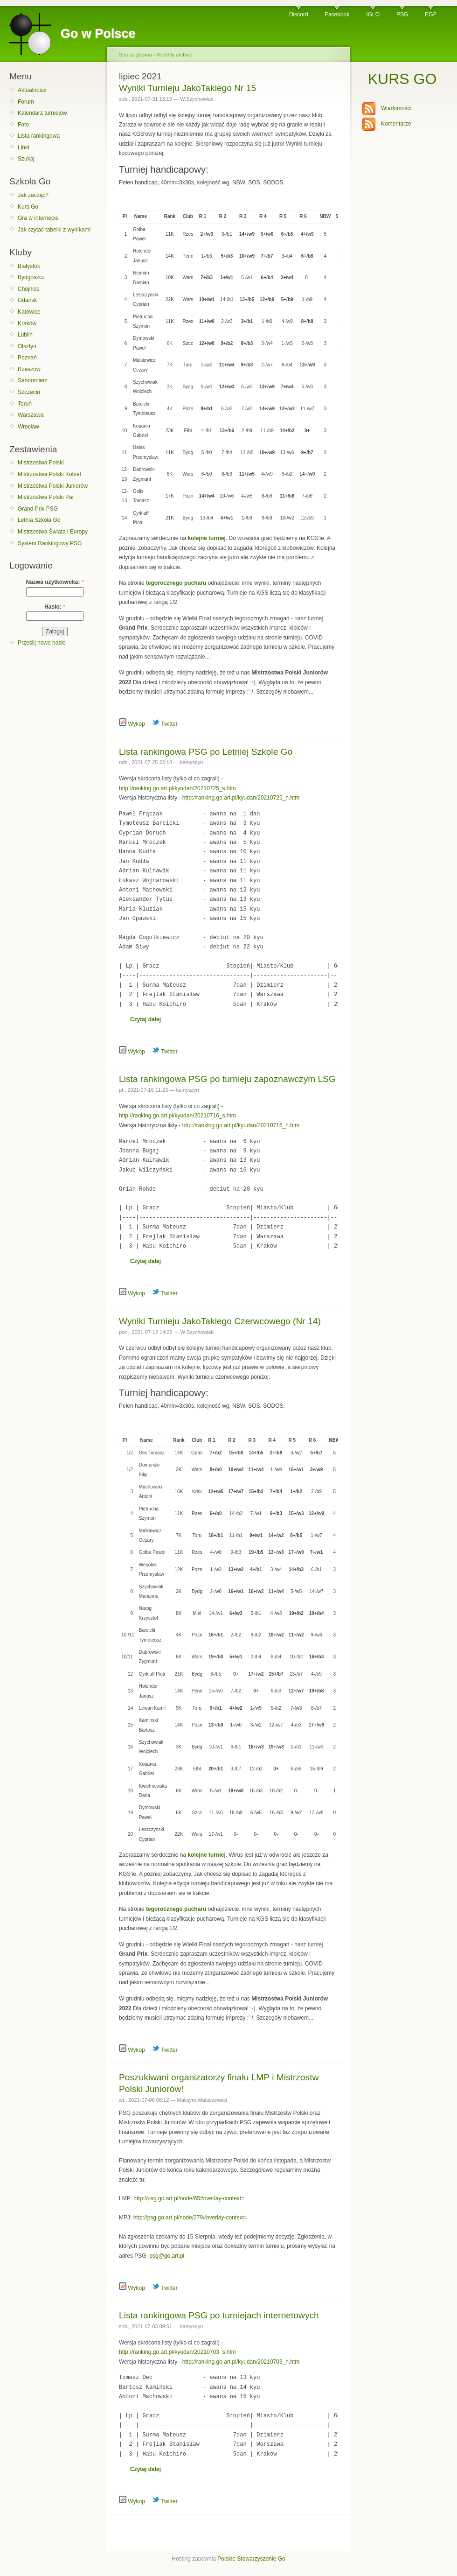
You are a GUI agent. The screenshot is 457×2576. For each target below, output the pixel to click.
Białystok (29, 266)
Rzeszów (29, 369)
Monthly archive (174, 54)
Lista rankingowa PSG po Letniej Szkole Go (205, 752)
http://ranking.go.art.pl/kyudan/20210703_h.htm (241, 2361)
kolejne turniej (206, 538)
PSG (402, 14)
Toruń (25, 403)
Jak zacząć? (33, 195)
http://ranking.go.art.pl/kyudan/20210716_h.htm (241, 1125)
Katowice (29, 312)
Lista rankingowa (39, 136)
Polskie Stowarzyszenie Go (251, 2558)
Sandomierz (33, 380)
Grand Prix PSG (38, 508)
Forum (26, 101)
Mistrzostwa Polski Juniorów (53, 486)
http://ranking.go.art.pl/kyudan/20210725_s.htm (177, 788)
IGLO (373, 14)
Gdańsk (27, 300)
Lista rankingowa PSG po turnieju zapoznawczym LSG (227, 1079)
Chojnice (29, 289)
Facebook (337, 14)
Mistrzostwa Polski (41, 462)
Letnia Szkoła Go (39, 520)
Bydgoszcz (31, 277)
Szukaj (26, 158)
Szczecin (29, 392)
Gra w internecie (38, 218)
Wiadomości (396, 108)
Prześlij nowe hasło (42, 642)
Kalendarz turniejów (42, 113)
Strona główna (135, 54)
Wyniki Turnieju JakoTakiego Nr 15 (187, 88)
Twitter (164, 724)
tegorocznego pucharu (176, 583)
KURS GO (402, 78)
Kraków (27, 323)
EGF (430, 14)
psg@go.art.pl (166, 2256)
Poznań (27, 357)
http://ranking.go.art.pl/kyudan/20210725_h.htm (241, 797)
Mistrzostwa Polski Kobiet (49, 474)
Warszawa (31, 415)
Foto (23, 124)
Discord (298, 14)
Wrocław (28, 426)
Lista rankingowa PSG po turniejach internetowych (219, 2315)
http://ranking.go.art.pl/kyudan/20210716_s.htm (177, 1115)
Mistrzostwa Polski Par (46, 497)
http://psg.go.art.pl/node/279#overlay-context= (190, 2217)
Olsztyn (27, 346)
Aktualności (32, 90)
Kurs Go (28, 207)
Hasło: (54, 607)
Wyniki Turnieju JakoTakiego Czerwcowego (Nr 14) (220, 1321)
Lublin (25, 334)
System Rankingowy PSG (50, 543)
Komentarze (396, 123)
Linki (23, 147)
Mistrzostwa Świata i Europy (53, 531)
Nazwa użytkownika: (54, 582)
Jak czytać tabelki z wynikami (54, 229)
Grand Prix (133, 628)
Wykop (132, 724)
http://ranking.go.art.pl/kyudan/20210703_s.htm (177, 2352)
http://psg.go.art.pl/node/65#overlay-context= (188, 2198)
